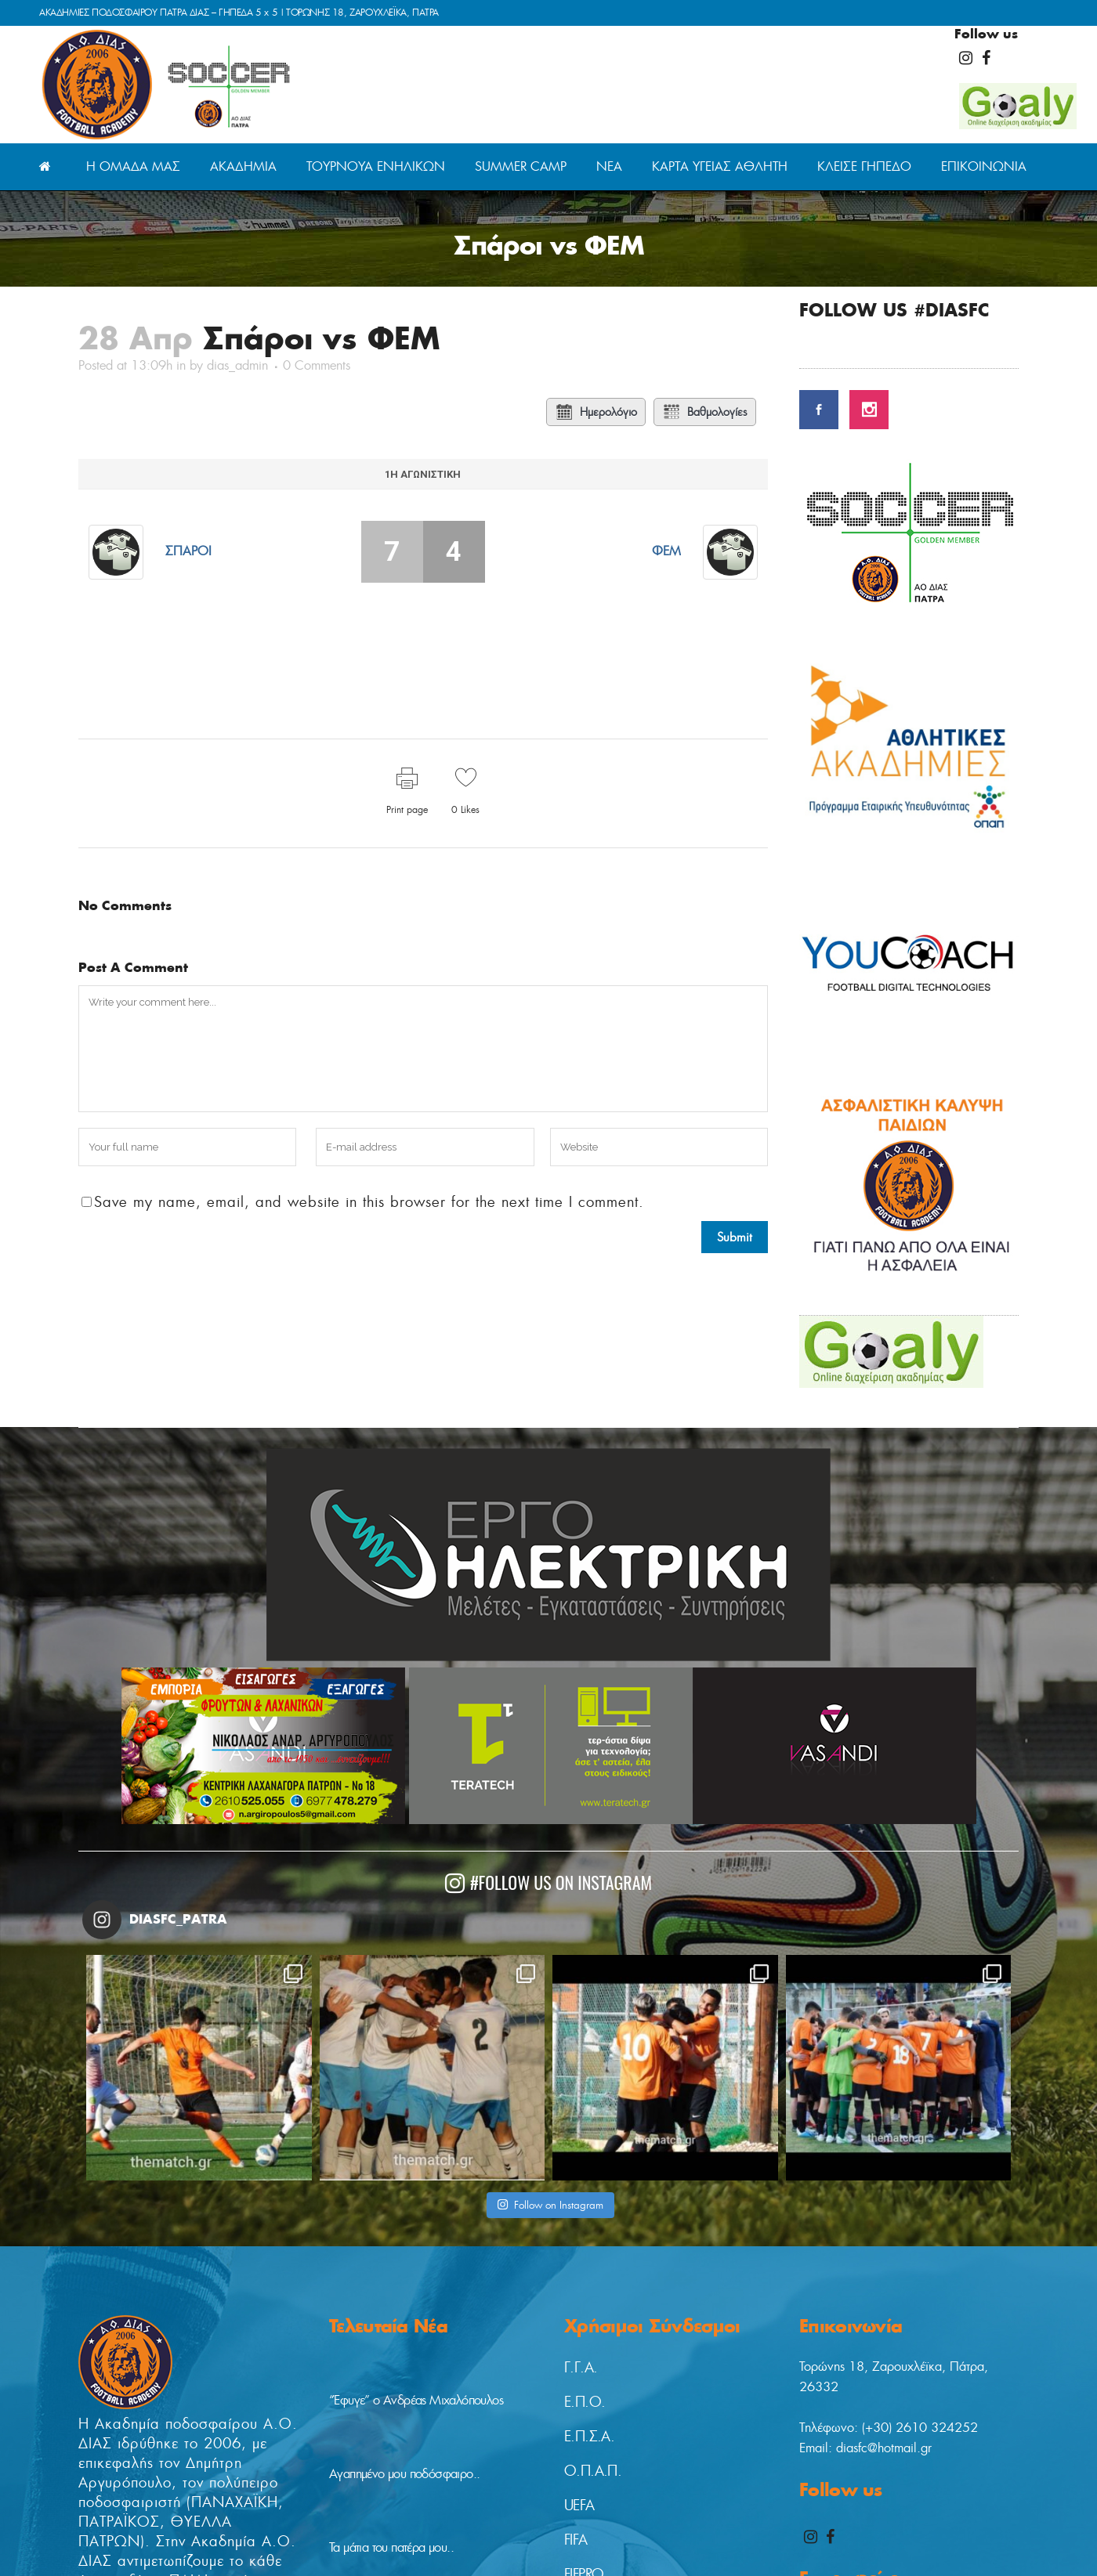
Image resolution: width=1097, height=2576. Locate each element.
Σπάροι (188, 551)
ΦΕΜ (666, 551)
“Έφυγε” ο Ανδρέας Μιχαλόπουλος (416, 2400)
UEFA (579, 2505)
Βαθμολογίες (705, 412)
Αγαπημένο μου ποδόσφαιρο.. (404, 2474)
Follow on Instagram (550, 2205)
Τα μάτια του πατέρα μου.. (391, 2547)
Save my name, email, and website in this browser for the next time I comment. (369, 1202)
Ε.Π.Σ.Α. (589, 2436)
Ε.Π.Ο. (584, 2402)
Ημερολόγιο (596, 412)
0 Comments (316, 365)
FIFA (576, 2540)
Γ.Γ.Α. (580, 2367)
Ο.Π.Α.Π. (592, 2471)
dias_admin (237, 365)
